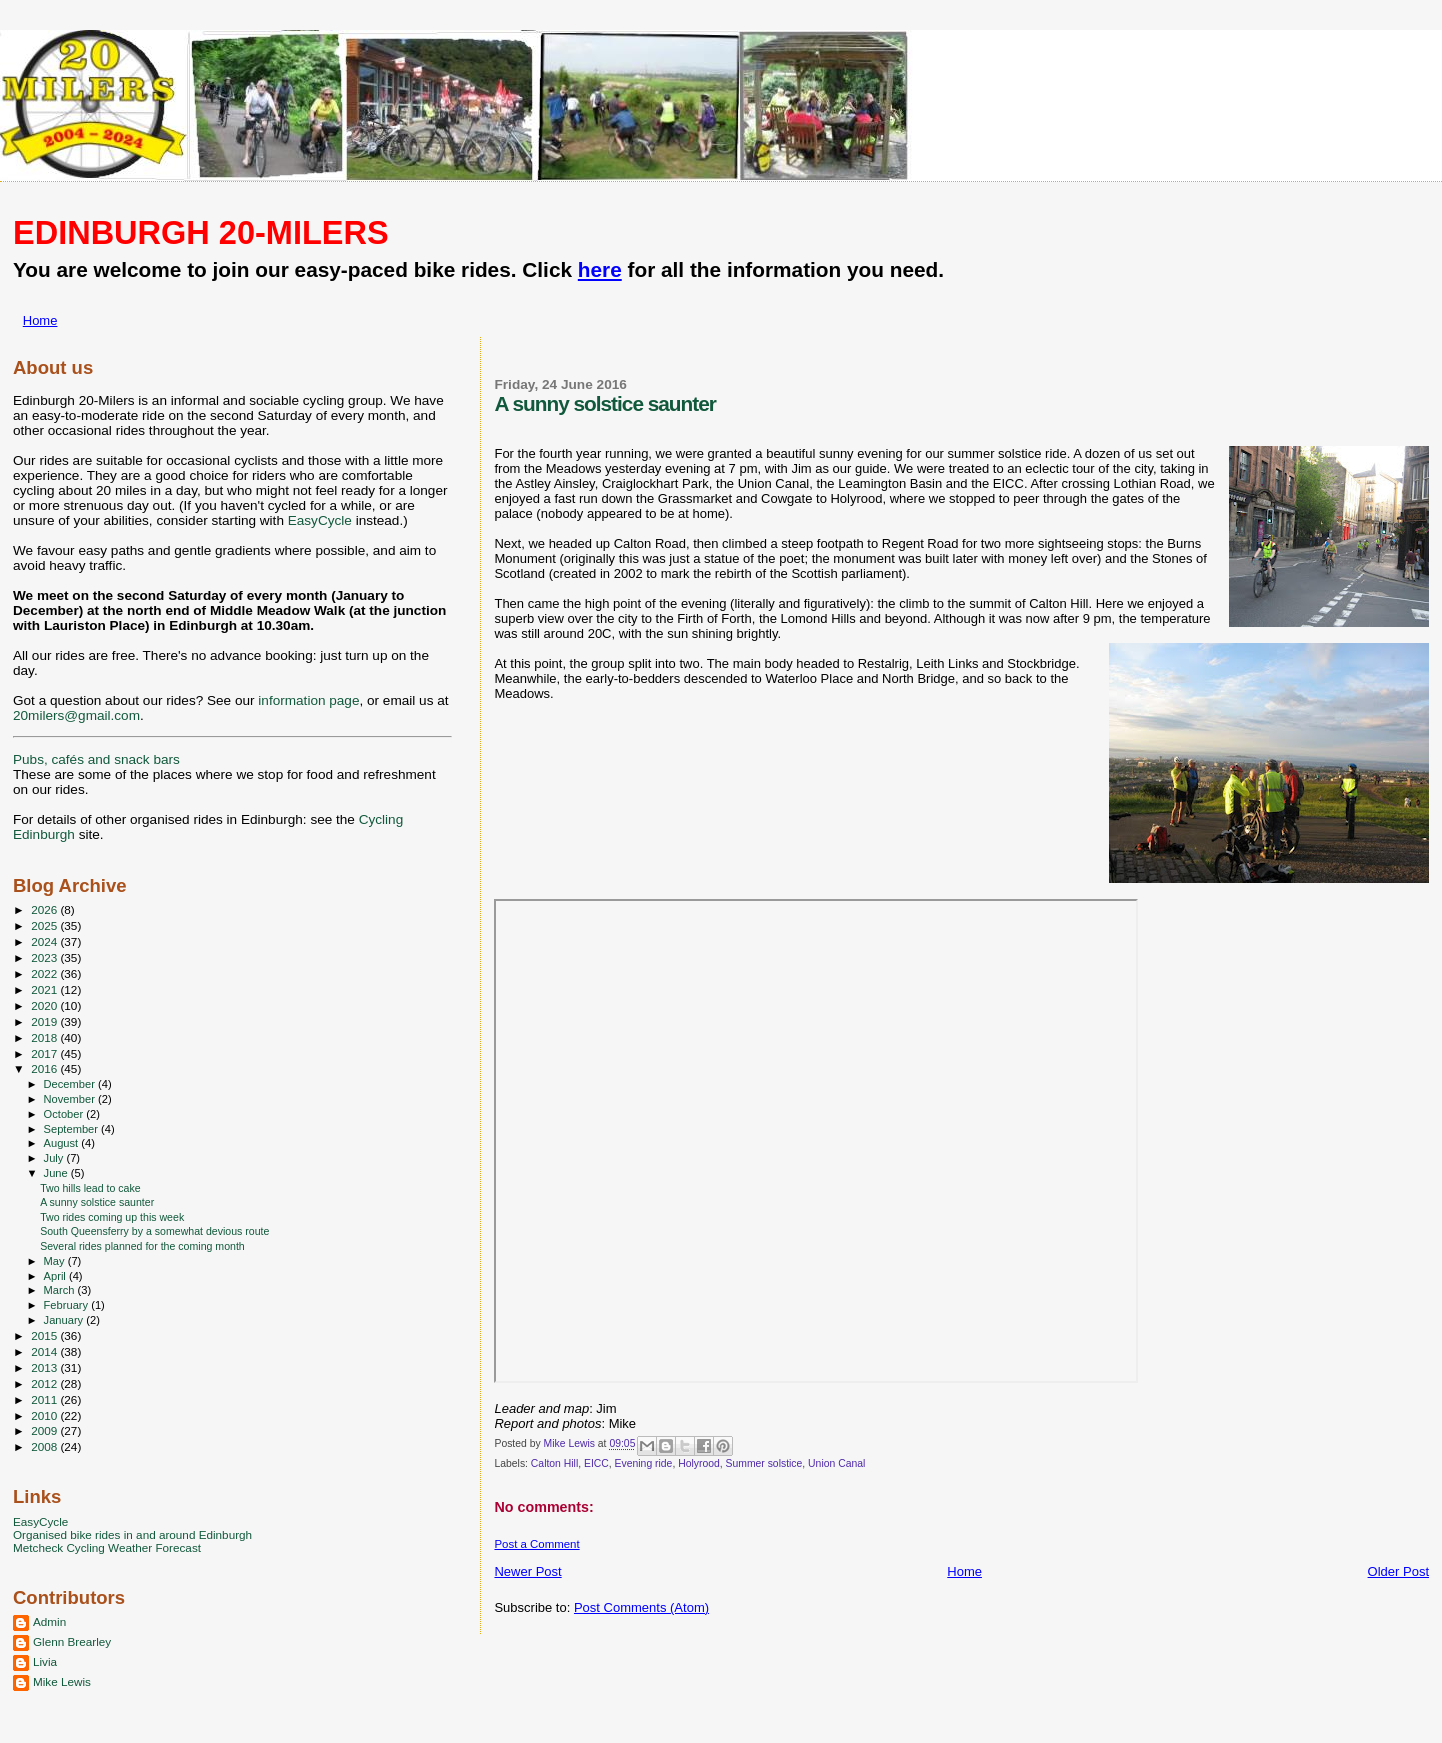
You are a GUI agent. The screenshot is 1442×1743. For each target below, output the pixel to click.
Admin (49, 1621)
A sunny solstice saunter (97, 1202)
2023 (45, 957)
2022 (45, 973)
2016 (45, 1068)
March (61, 1290)
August (63, 1143)
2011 (45, 1399)
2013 (45, 1367)
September (73, 1129)
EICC (596, 1463)
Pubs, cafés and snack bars (96, 759)
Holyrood (699, 1463)
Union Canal (836, 1463)
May (56, 1261)
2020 (45, 1005)
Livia (45, 1661)
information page (308, 700)
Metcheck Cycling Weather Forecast (107, 1547)
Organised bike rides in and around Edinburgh (132, 1534)
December (71, 1084)
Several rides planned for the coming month (142, 1246)
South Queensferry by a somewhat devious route (154, 1231)
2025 (45, 925)
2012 (45, 1383)
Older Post (1398, 1571)
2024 (45, 941)
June (57, 1173)
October (65, 1114)
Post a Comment (536, 1544)
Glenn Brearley (72, 1641)
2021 (45, 989)
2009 (45, 1430)
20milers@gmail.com (76, 715)
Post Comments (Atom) (641, 1607)
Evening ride (644, 1463)
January (65, 1320)
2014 (45, 1351)
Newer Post (527, 1571)
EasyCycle (320, 520)
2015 (45, 1335)
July (55, 1158)
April (56, 1276)
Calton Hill (554, 1463)
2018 (45, 1037)
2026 (45, 909)
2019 (45, 1021)
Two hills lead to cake (90, 1188)
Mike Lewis (62, 1681)
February (68, 1305)
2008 (45, 1446)
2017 (45, 1053)
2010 (45, 1415)
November (71, 1099)
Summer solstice (764, 1463)
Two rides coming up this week (112, 1217)
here (600, 269)
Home (40, 320)
